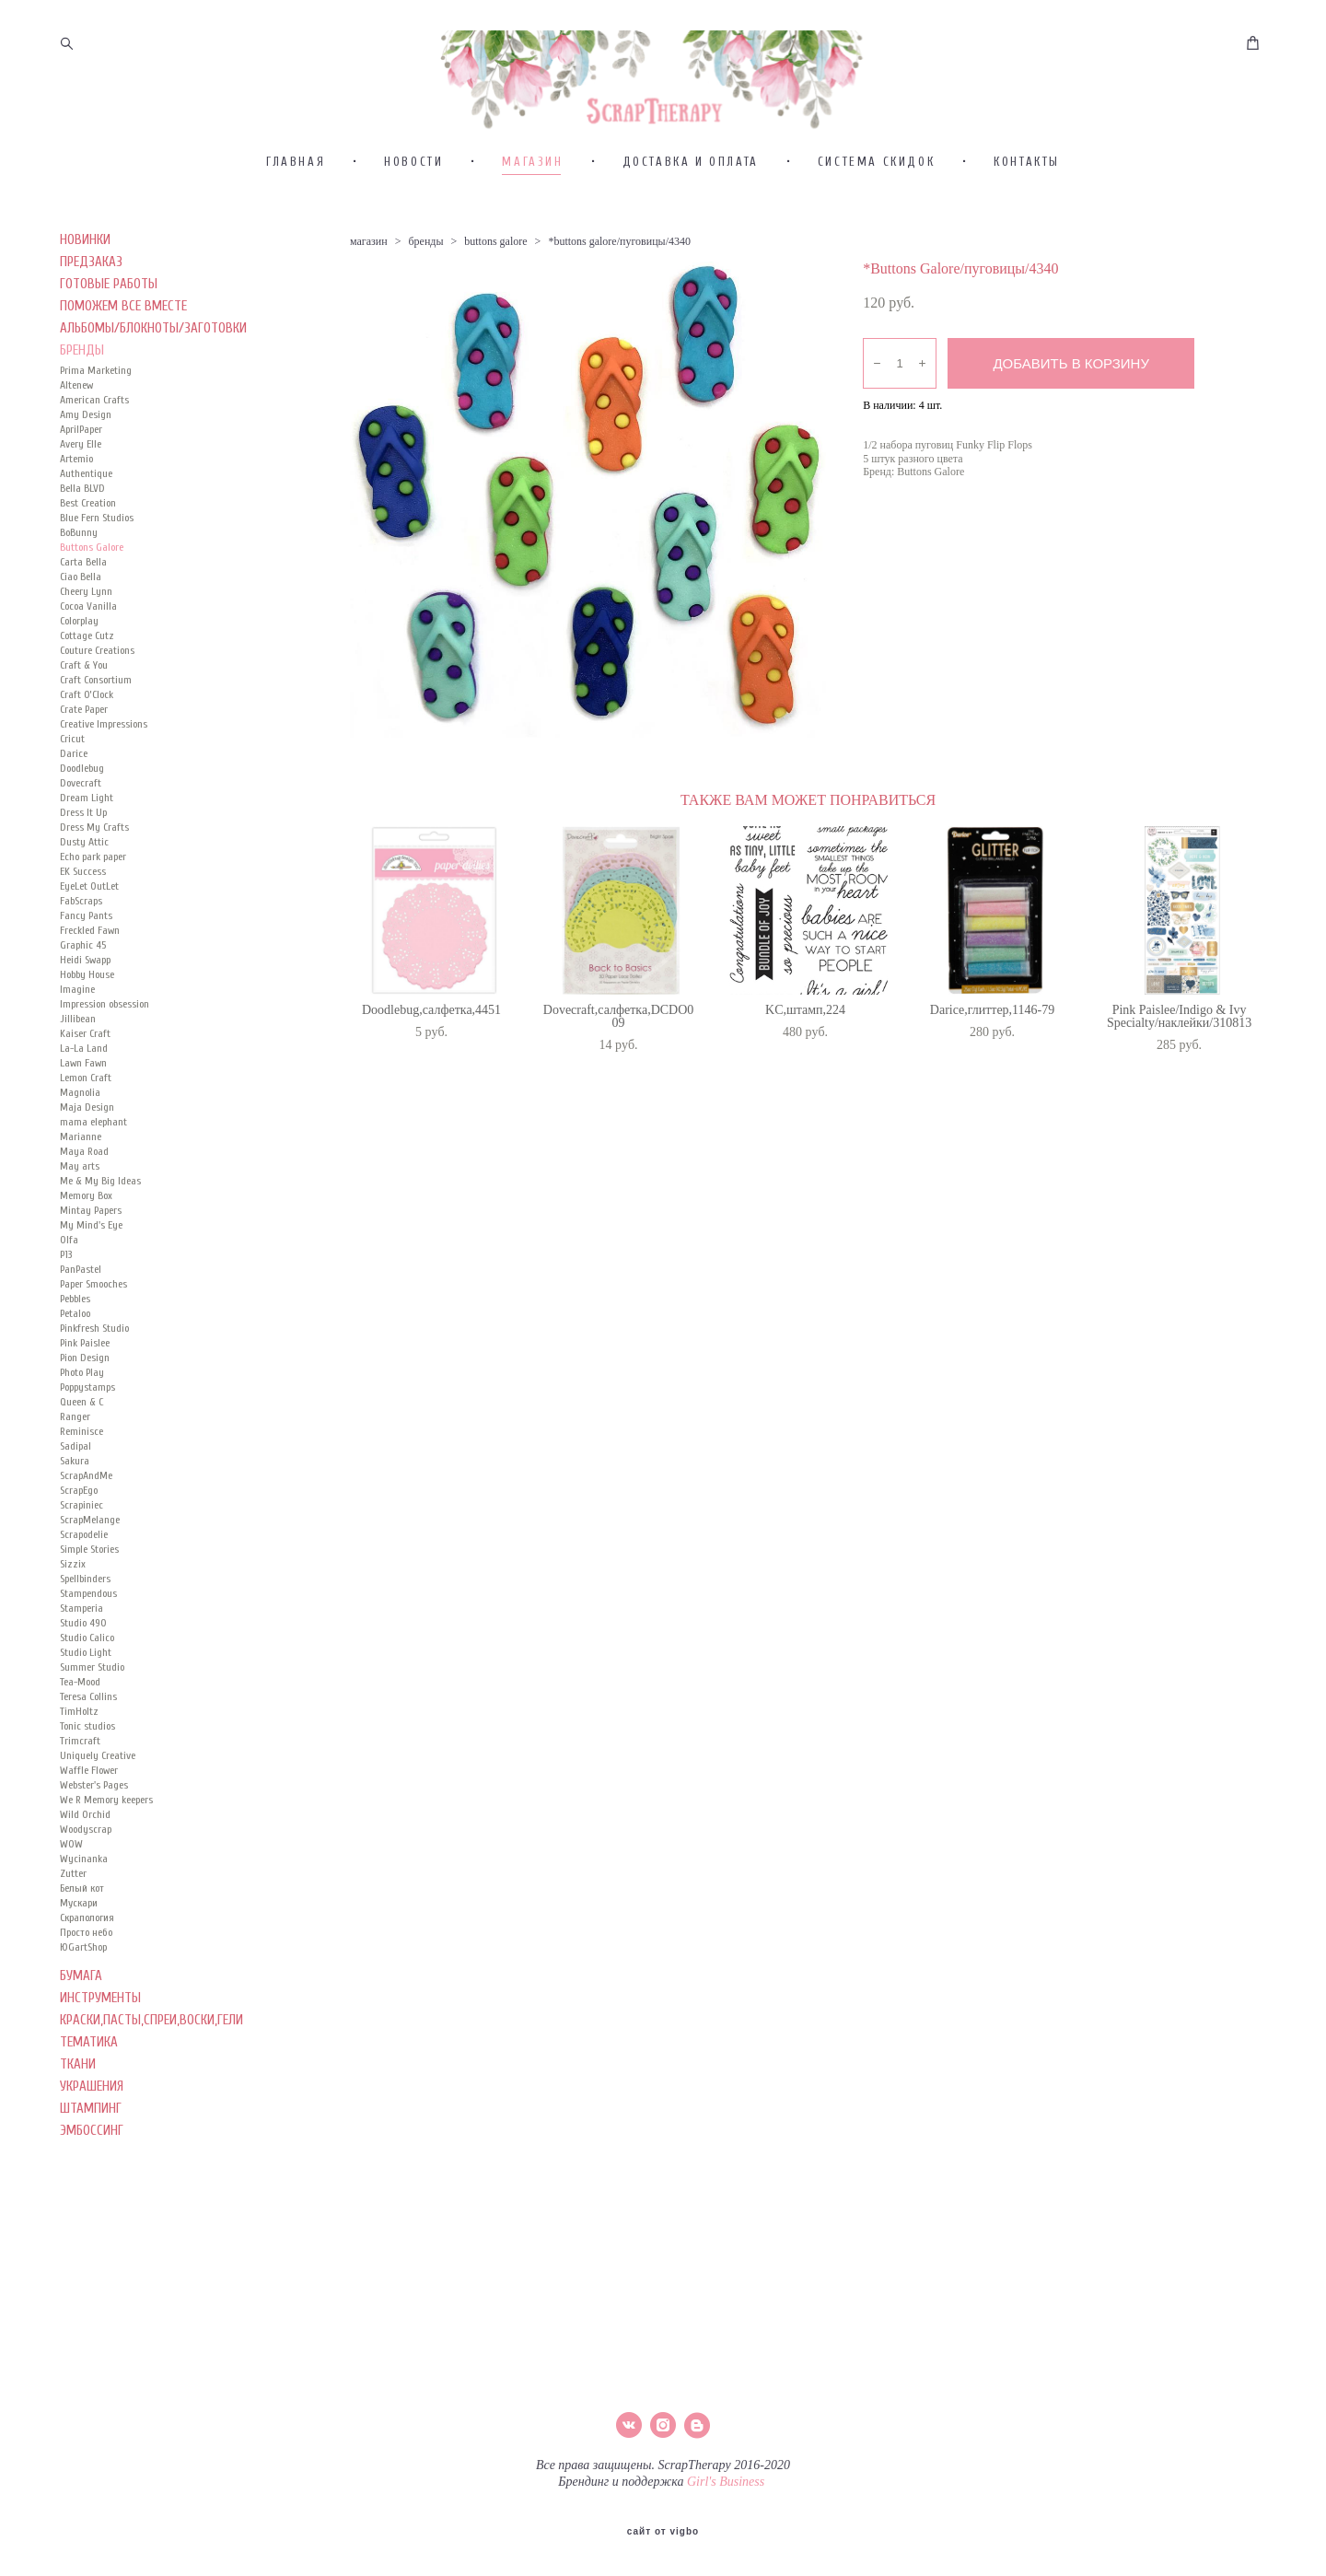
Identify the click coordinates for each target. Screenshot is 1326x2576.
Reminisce (81, 1486)
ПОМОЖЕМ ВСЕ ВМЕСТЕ (123, 361)
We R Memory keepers (106, 1854)
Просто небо (86, 1987)
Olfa (69, 1294)
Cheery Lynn (86, 646)
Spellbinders (85, 1633)
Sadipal (75, 1501)
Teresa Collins (88, 1751)
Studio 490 (83, 1678)
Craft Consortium (96, 735)
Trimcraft (80, 1795)
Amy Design (85, 469)
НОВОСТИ (413, 217)
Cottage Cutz (87, 690)
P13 (66, 1309)
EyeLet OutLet (89, 941)
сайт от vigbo (663, 2532)
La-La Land (84, 1103)
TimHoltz (79, 1766)
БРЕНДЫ (82, 406)
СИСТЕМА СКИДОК (876, 217)
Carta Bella (83, 617)
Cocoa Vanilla (88, 661)
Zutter (73, 1928)
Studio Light (85, 1707)
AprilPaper (81, 484)
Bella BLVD (82, 543)
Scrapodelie (84, 1589)
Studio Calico (87, 1692)
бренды (425, 296)
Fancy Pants (86, 970)
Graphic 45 (83, 1000)
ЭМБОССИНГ (91, 2186)
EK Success (83, 926)
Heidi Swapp (85, 1014)
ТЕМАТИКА (89, 2097)
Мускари (79, 1958)
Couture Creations (97, 705)
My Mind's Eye (91, 1280)
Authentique (86, 528)
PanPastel (80, 1324)
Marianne (80, 1191)
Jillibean (78, 1073)
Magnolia (80, 1147)
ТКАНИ (78, 2119)
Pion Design (85, 1412)
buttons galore (495, 296)
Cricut (72, 793)
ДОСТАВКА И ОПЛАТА (690, 217)
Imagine (77, 1044)
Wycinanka (84, 1913)
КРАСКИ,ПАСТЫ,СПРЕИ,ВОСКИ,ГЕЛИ (151, 2075)
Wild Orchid (85, 1869)
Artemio (76, 513)
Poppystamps (87, 1442)
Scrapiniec (81, 1560)
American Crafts (94, 455)
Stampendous (88, 1648)
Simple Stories (89, 1604)
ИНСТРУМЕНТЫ (100, 2053)
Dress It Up (83, 867)
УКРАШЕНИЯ (91, 2142)
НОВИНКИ (85, 295)
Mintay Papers (91, 1265)
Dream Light (86, 852)
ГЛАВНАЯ (295, 217)
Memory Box (86, 1250)
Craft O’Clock (86, 749)
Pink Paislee (85, 1398)
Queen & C (81, 1457)
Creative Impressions (103, 779)
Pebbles (75, 1353)
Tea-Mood (80, 1737)
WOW (71, 1899)
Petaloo (75, 1368)
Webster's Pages (94, 1840)
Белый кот (82, 1943)
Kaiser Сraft (85, 1088)
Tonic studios (87, 1781)
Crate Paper (84, 764)
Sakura (74, 1515)
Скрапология (87, 1972)
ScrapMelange (90, 1574)
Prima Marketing (96, 425)
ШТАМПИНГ (91, 2164)
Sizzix (73, 1619)
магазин (369, 296)
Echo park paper (93, 911)
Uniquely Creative (97, 1810)
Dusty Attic (84, 897)
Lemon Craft (85, 1132)
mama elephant (93, 1177)
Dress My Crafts (94, 882)
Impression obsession (104, 1059)
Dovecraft (80, 838)
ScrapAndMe (86, 1530)
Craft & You (84, 720)
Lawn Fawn (83, 1118)
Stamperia (81, 1663)
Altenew (76, 440)
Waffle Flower (89, 1825)
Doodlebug (82, 823)
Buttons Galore (91, 602)
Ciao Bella (80, 631)
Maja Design (87, 1162)
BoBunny (79, 587)
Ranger (75, 1471)
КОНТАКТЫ (1027, 217)
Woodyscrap (85, 1884)
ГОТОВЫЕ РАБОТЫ (108, 339)
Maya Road (84, 1206)
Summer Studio (92, 1722)
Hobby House (87, 1029)
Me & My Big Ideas (100, 1236)
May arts (79, 1221)
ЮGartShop (83, 2002)
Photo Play (82, 1427)
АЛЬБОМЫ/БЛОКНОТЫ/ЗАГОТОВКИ (153, 383)
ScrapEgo (79, 1545)
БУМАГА (81, 2031)
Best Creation (88, 558)
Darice (73, 808)
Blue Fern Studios (97, 572)
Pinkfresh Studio (94, 1383)
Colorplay (79, 676)
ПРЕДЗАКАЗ (91, 317)
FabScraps (81, 956)
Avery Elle (80, 499)
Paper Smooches (93, 1339)
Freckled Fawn (90, 985)
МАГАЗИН (532, 217)
